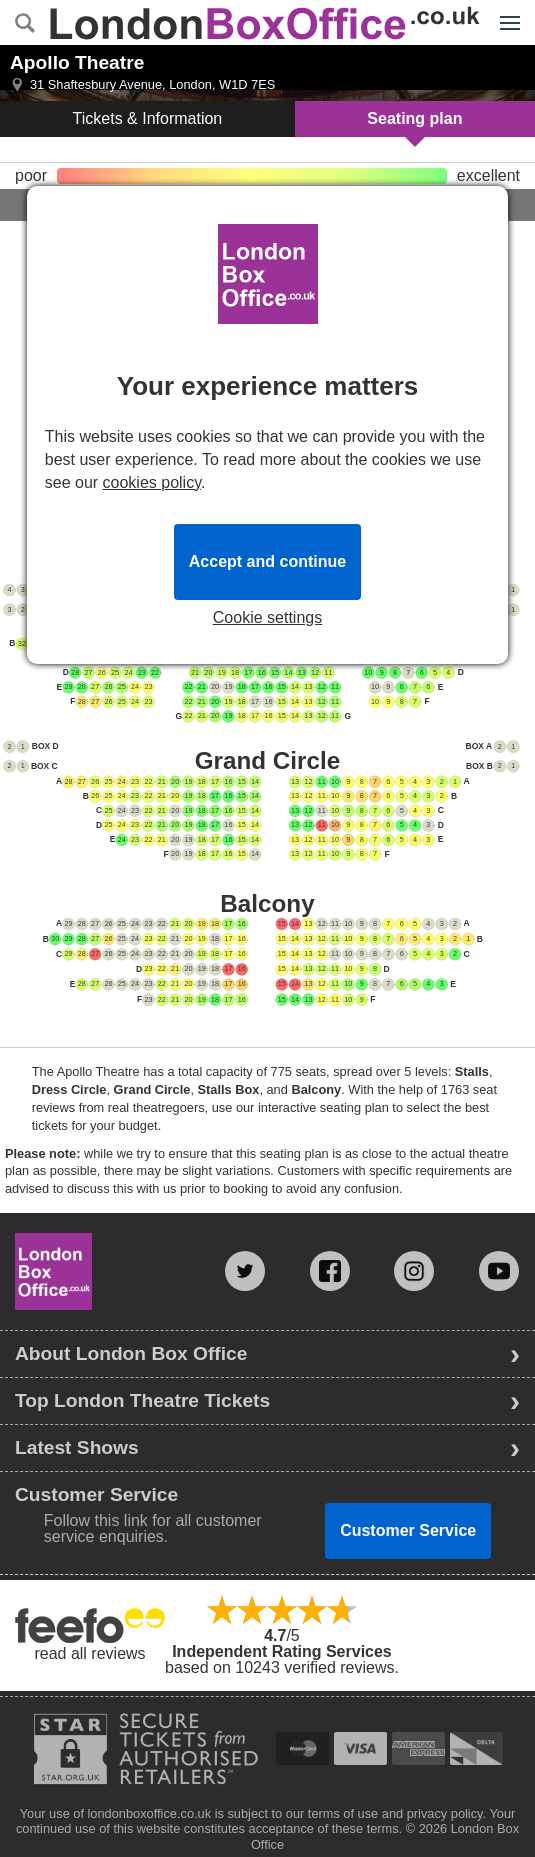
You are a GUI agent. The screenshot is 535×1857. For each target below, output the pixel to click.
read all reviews (89, 1653)
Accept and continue (267, 561)
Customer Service (408, 1530)
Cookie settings (267, 618)
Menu (505, 12)
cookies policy (152, 482)
